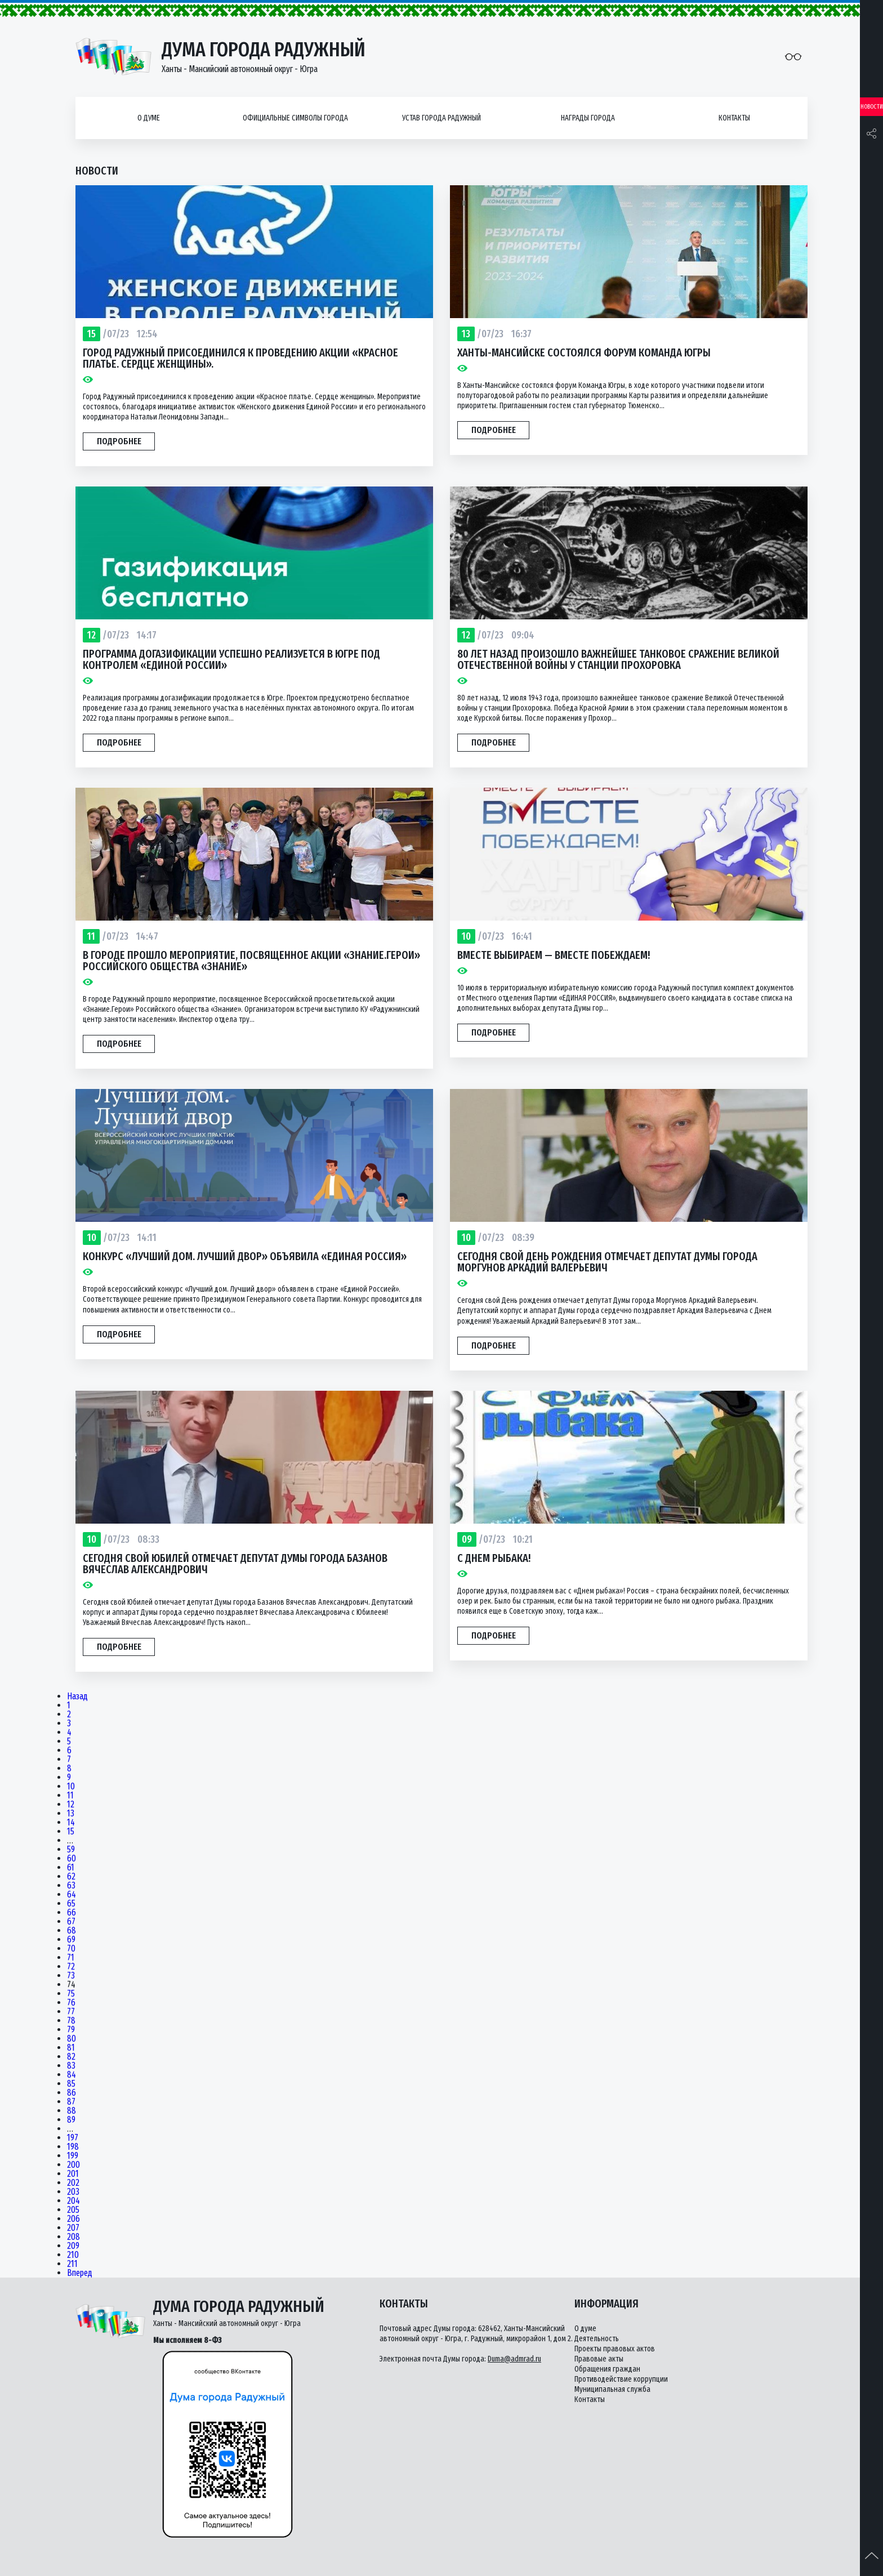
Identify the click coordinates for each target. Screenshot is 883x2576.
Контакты (734, 118)
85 (71, 2083)
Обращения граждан (607, 2369)
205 (73, 2210)
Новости (871, 106)
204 (73, 2201)
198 (73, 2146)
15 (70, 1831)
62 (71, 1876)
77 (71, 2011)
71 (70, 1957)
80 (71, 2038)
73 (71, 1975)
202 (73, 2182)
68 (71, 1930)
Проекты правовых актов (614, 2349)
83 (71, 2065)
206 (73, 2219)
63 (71, 1885)
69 (71, 1939)
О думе (148, 118)
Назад (77, 1696)
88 (71, 2110)
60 (71, 1858)
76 (71, 2002)
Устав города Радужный (441, 118)
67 (71, 1921)
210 (73, 2255)
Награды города (588, 118)
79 (71, 2029)
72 (71, 1966)
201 (73, 2173)
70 (71, 1948)
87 (71, 2101)
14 (71, 1822)
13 (70, 1813)
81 (71, 2047)
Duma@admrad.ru (514, 2359)
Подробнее (119, 441)
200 (73, 2164)
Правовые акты (598, 2359)
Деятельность (596, 2338)
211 (72, 2264)
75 (71, 1993)
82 (71, 2056)
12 (70, 1804)
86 (71, 2092)
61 (70, 1867)
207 (73, 2228)
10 (71, 1786)
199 (72, 2155)
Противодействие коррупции (621, 2379)
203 (73, 2191)
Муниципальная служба (612, 2389)
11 (70, 1795)
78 (71, 2020)
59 (71, 1849)
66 (71, 1912)
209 (73, 2246)
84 (71, 2074)
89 (71, 2119)
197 (72, 2137)
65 (71, 1903)
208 (73, 2237)
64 (71, 1894)
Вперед (79, 2273)
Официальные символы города (295, 118)
